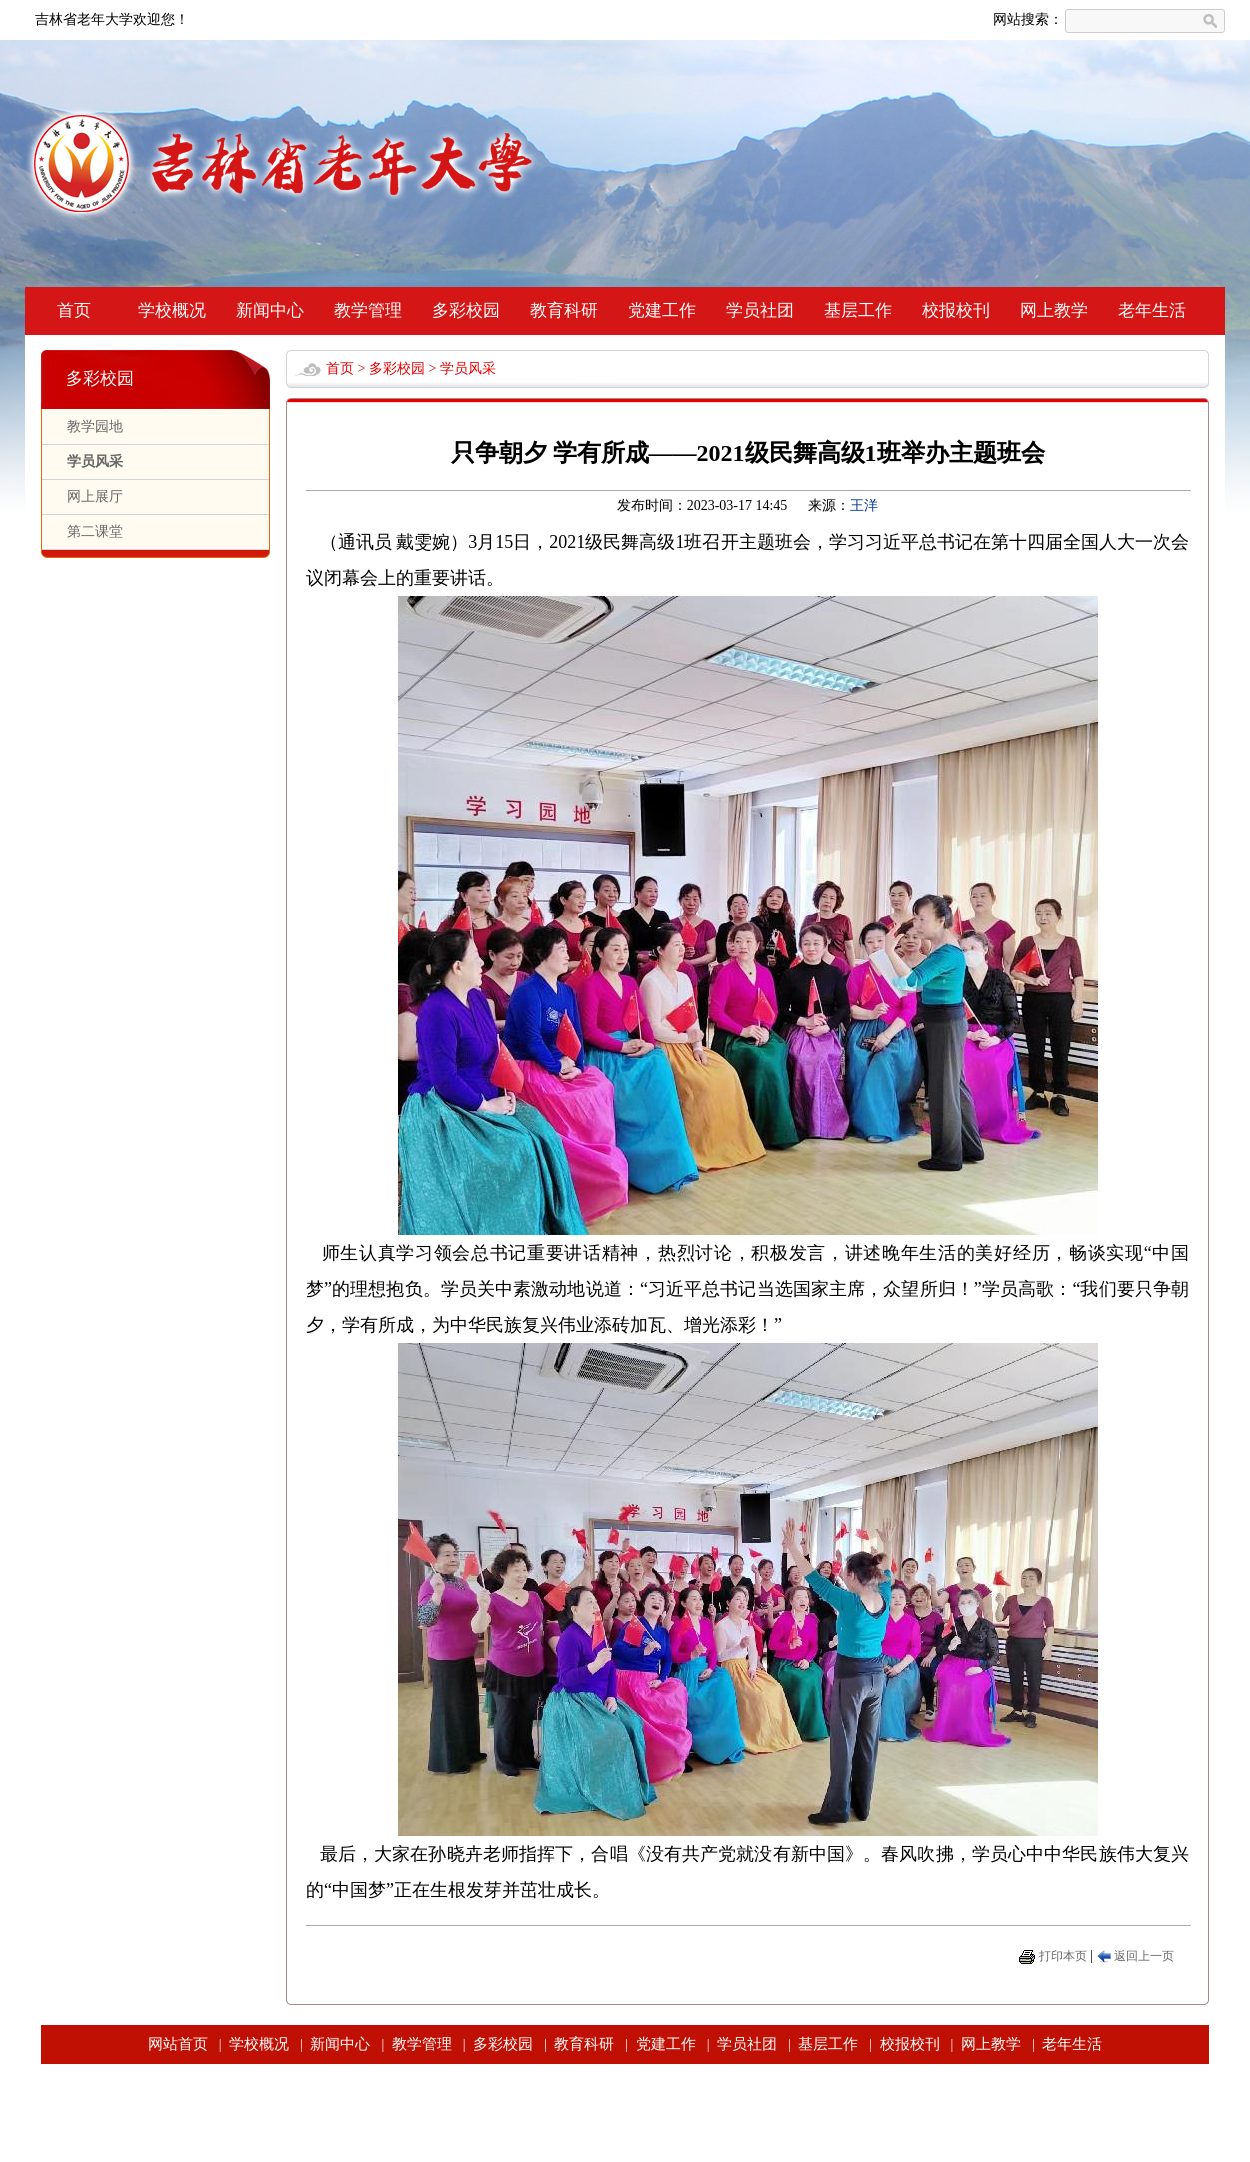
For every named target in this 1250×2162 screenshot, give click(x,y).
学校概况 (172, 310)
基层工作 (858, 310)
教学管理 (368, 310)
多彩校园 (466, 310)
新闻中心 (270, 310)
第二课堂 (95, 531)
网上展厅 (95, 496)
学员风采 (95, 461)
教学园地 (95, 426)
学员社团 (760, 310)
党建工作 (662, 310)
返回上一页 (1144, 1956)
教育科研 (564, 310)
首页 (74, 310)
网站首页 (178, 2044)
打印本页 (1063, 1956)
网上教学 (1054, 310)
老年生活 (1152, 310)
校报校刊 (956, 310)
